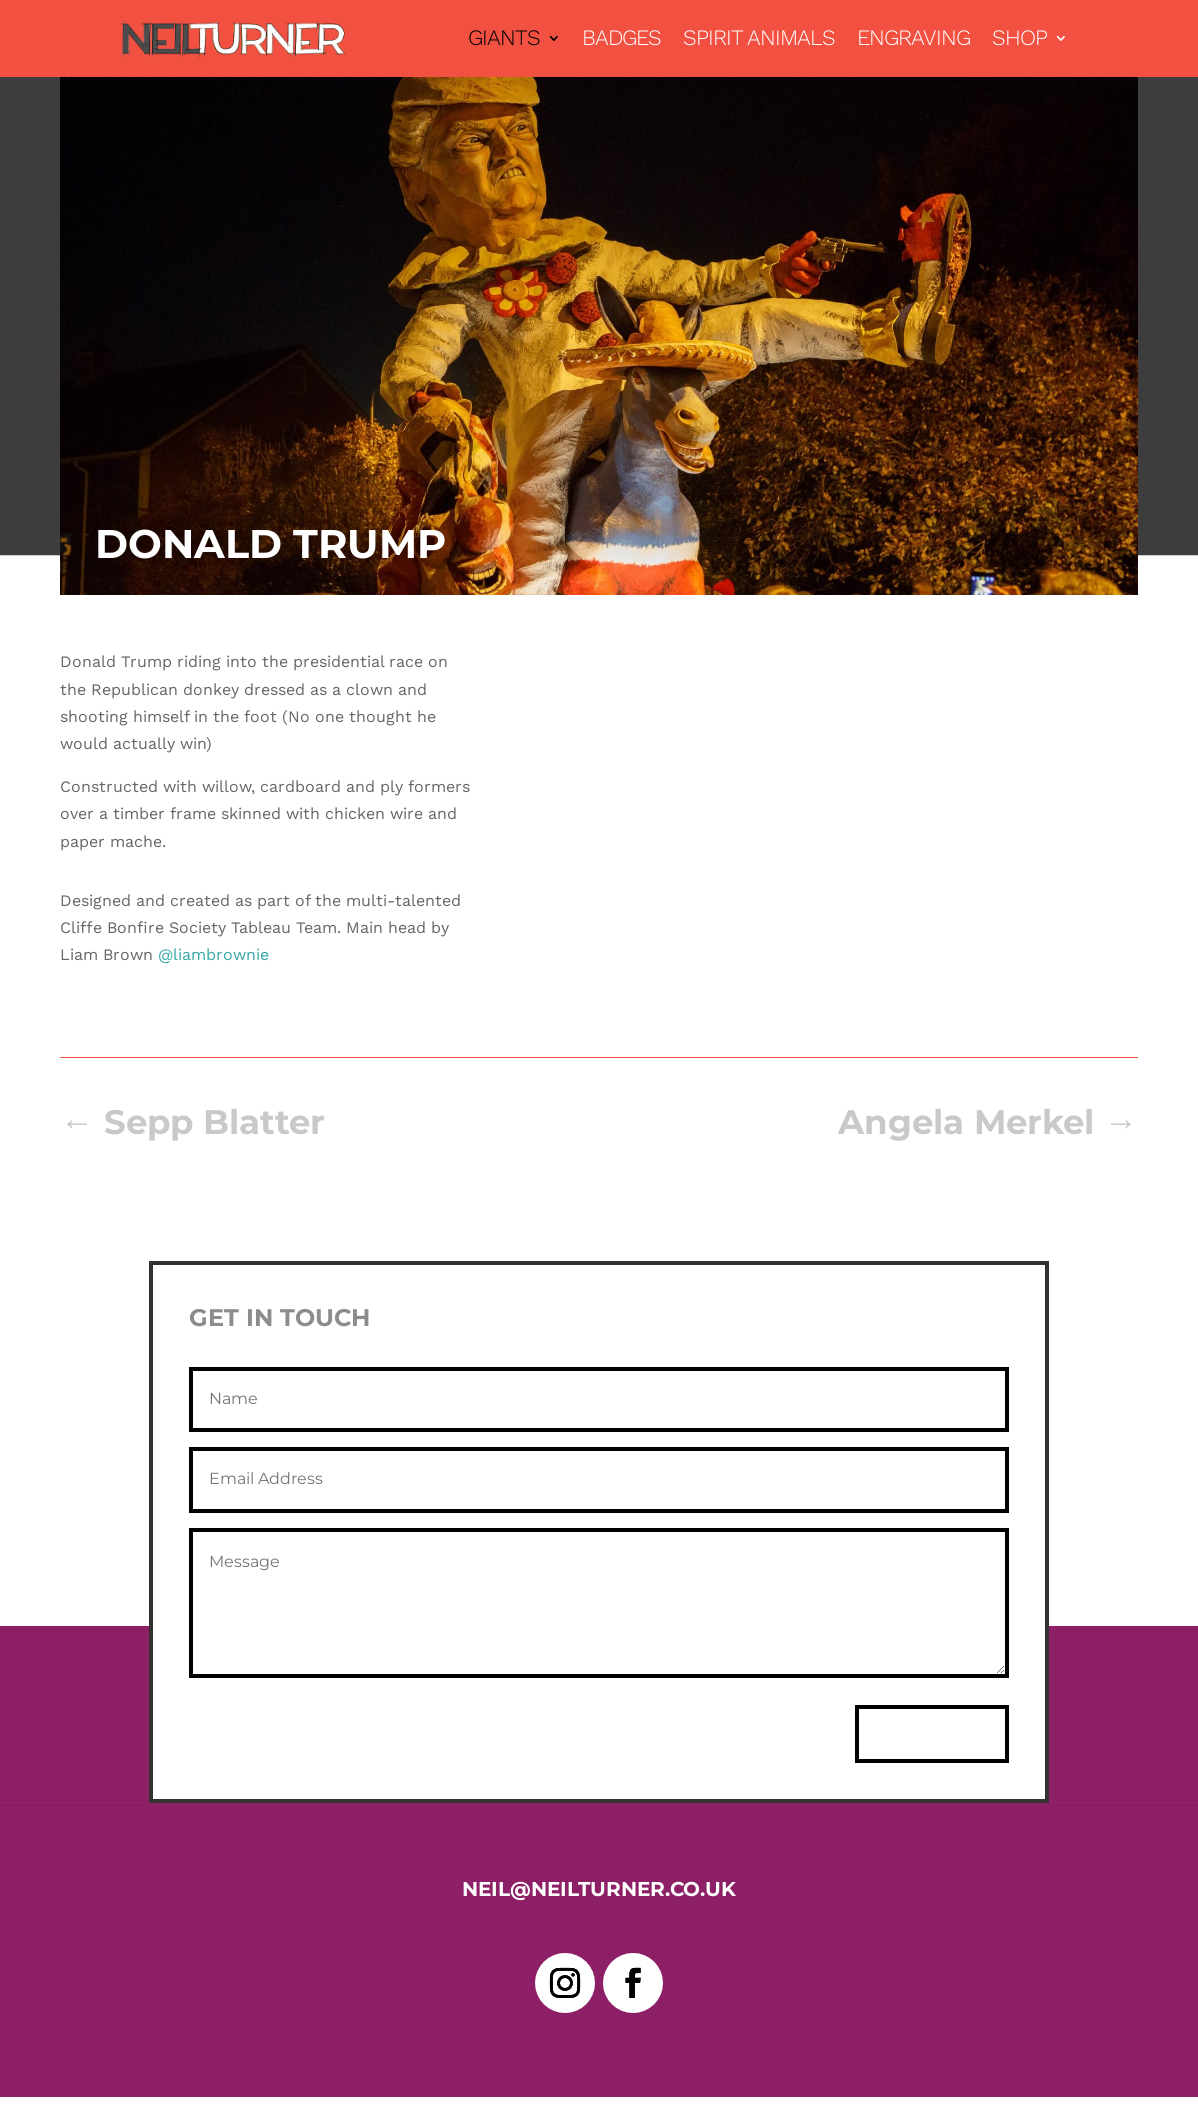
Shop (1019, 40)
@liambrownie (213, 954)
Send (932, 1734)
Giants (504, 40)
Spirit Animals (759, 40)
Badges (621, 40)
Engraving (913, 40)
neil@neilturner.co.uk (599, 1889)
